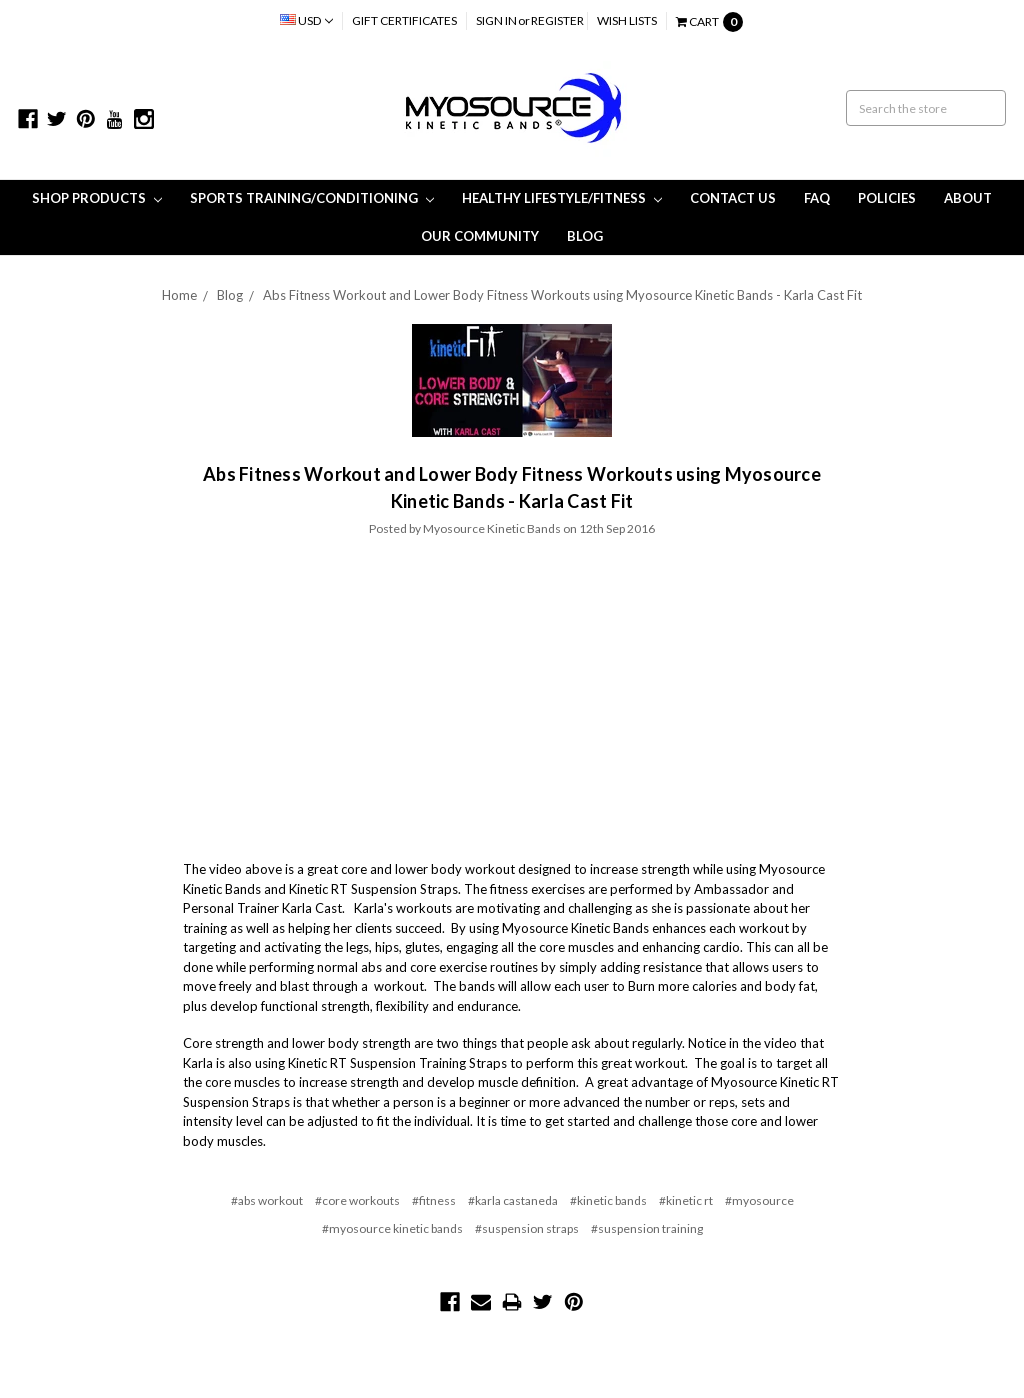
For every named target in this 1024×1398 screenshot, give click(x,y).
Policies (887, 198)
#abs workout (267, 1200)
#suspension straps (527, 1228)
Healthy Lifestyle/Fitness (562, 198)
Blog (585, 236)
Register (557, 20)
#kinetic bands (608, 1200)
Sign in (496, 20)
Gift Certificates (404, 20)
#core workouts (357, 1200)
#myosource (759, 1200)
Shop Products (97, 198)
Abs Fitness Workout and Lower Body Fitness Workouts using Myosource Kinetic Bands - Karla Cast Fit (562, 295)
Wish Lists (627, 20)
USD (306, 20)
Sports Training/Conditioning (312, 198)
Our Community (480, 236)
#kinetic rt (686, 1200)
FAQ (817, 198)
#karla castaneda (513, 1200)
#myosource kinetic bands (392, 1228)
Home (179, 295)
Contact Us (733, 198)
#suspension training (647, 1228)
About (968, 198)
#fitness (434, 1200)
